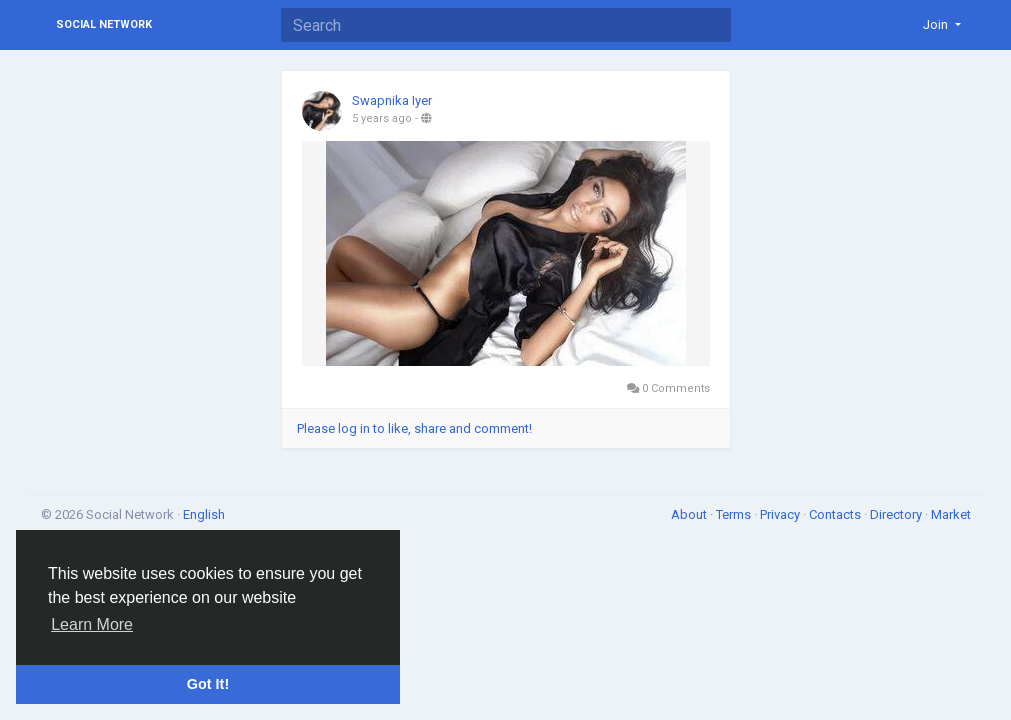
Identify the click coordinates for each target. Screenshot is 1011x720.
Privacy (781, 514)
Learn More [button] (92, 624)
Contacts (836, 514)
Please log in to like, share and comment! (414, 428)
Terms (735, 514)
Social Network (104, 24)
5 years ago (382, 118)
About (690, 514)
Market (951, 514)
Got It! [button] (208, 684)
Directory (897, 514)
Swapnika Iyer (392, 100)
